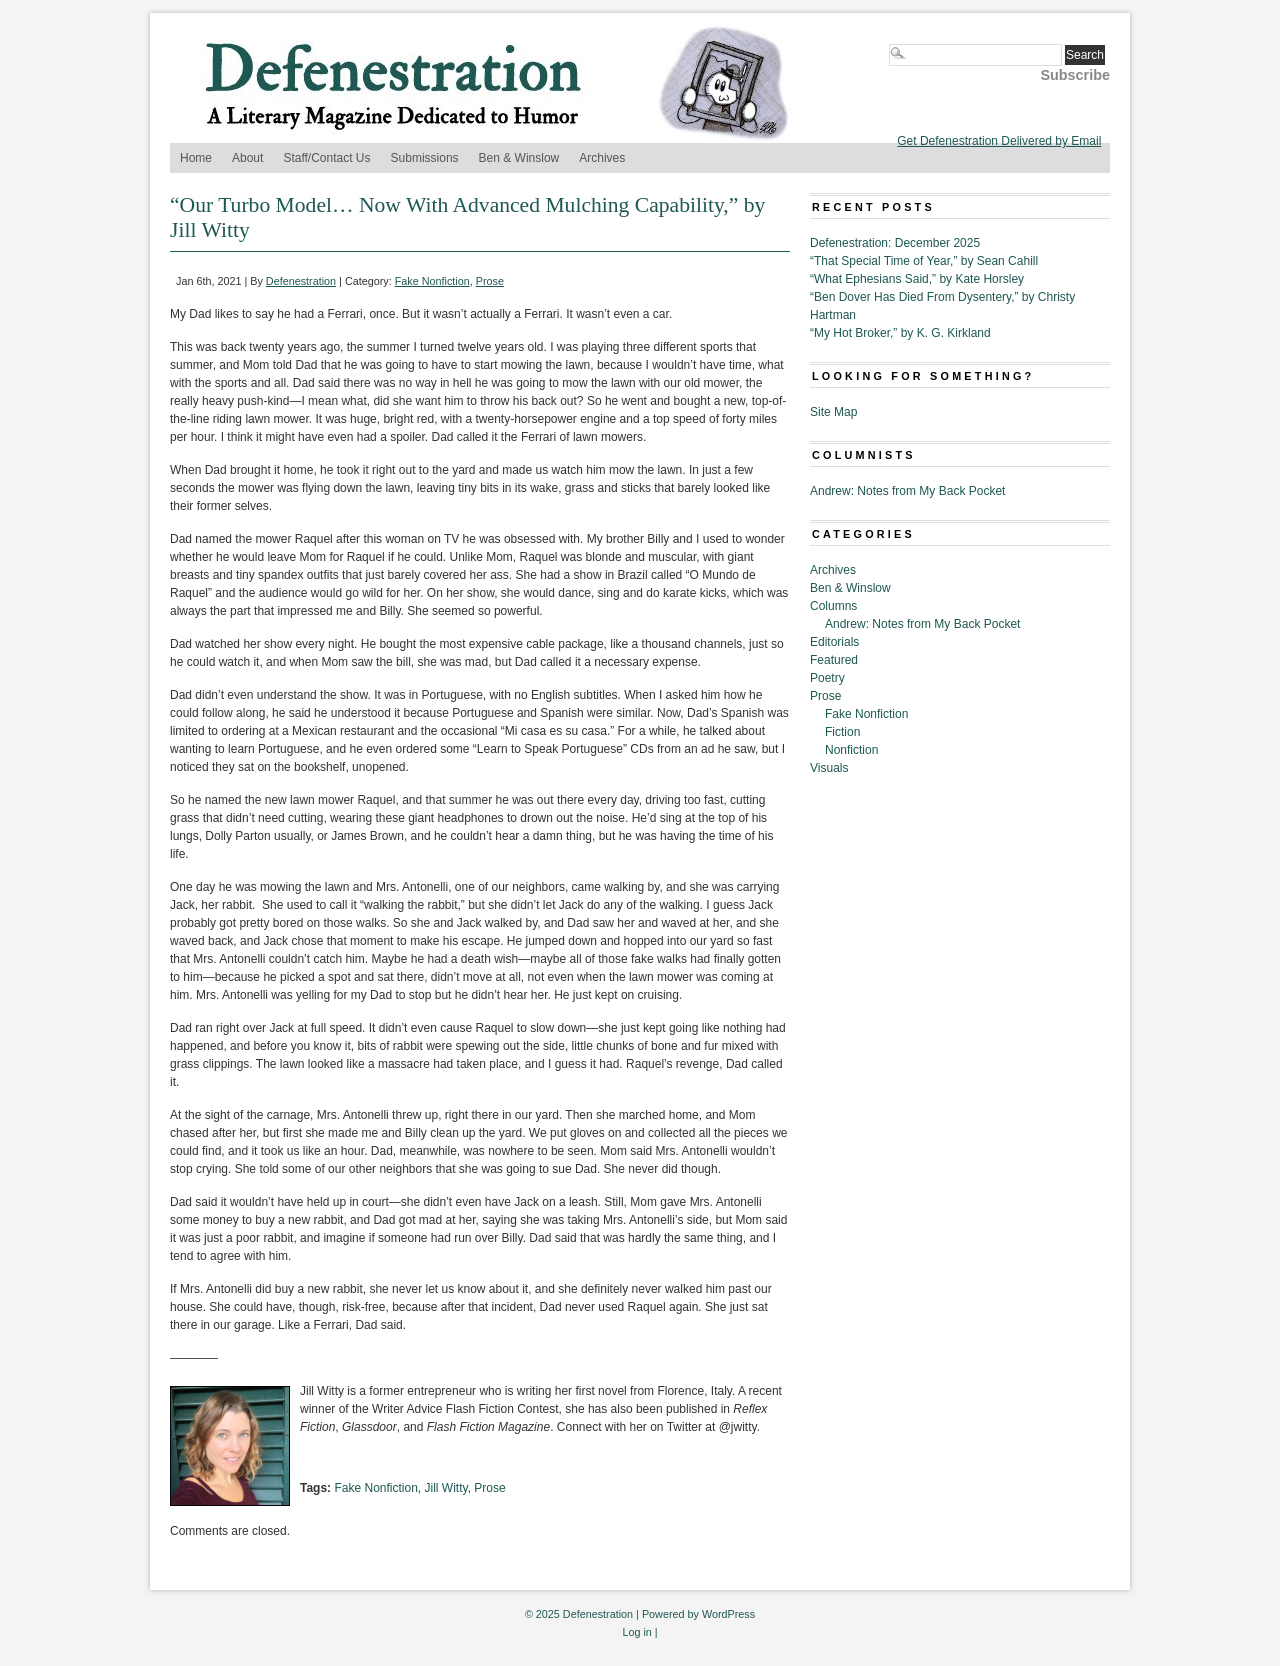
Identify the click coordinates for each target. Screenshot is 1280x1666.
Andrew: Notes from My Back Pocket (907, 491)
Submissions (425, 158)
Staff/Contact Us (326, 158)
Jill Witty (446, 1488)
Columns (833, 606)
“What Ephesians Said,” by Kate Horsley (917, 279)
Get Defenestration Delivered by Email (999, 141)
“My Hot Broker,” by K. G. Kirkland (900, 333)
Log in (636, 1632)
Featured (834, 660)
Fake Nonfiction (432, 281)
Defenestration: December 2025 (895, 243)
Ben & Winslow (519, 158)
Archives (602, 158)
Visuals (829, 768)
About (247, 158)
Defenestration (301, 281)
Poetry (827, 678)
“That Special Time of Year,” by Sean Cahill (924, 261)
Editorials (834, 642)
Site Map (833, 412)
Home (196, 158)
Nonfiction (851, 750)
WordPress (728, 1614)
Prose (490, 281)
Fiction (842, 732)
